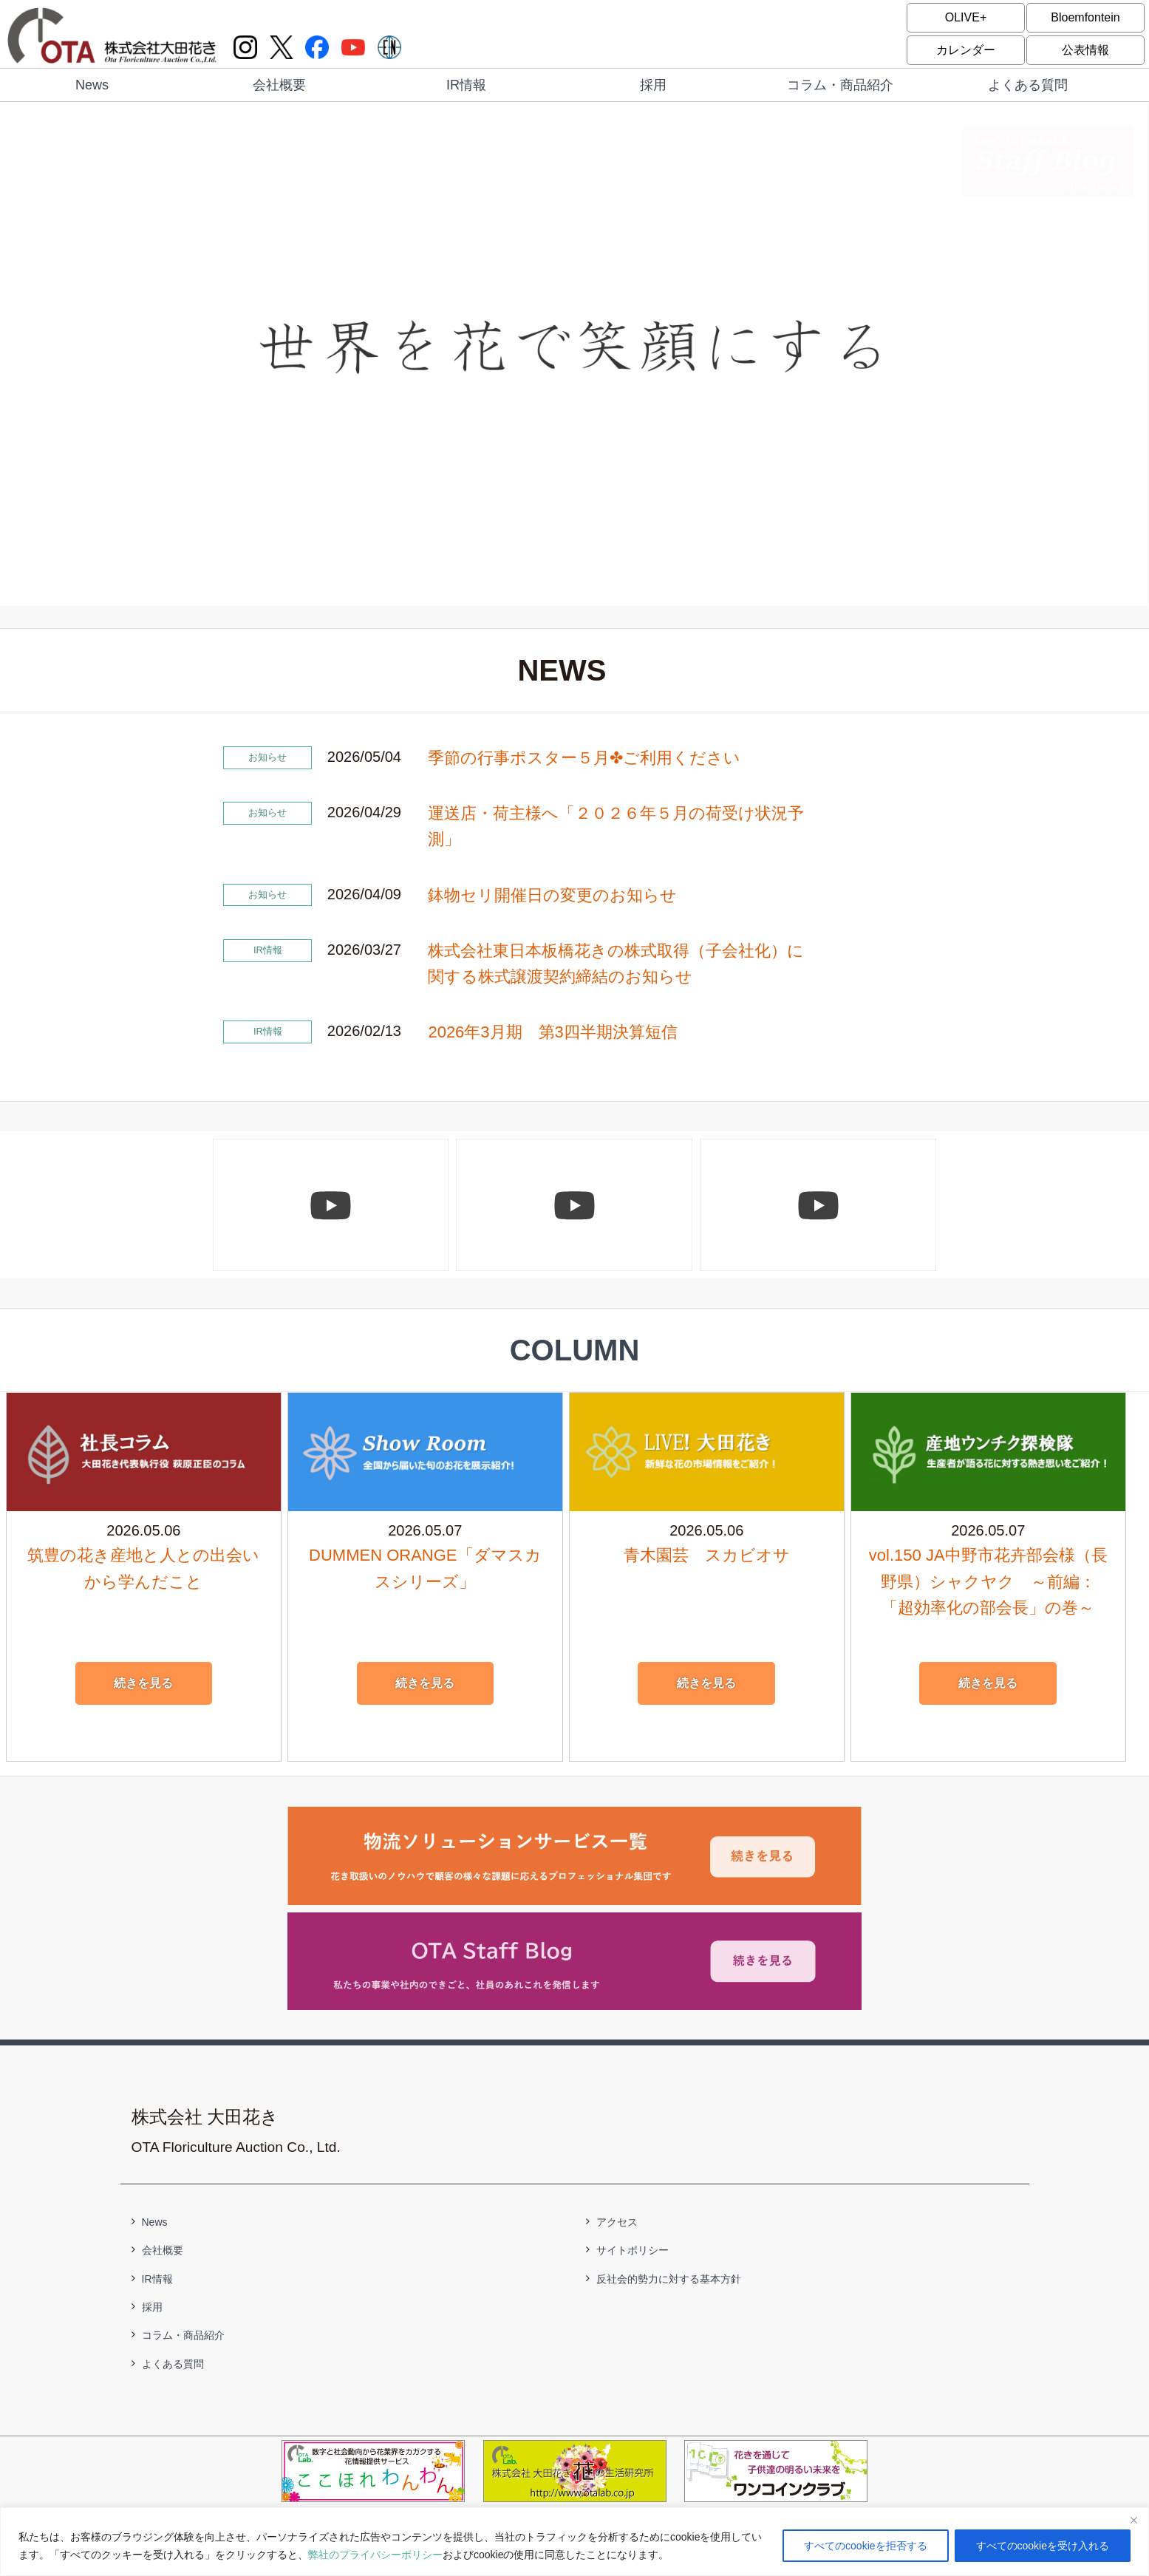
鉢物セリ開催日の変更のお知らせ (552, 895)
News (92, 85)
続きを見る (143, 1683)
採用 (653, 85)
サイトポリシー (632, 2250)
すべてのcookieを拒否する (865, 2546)
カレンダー (965, 50)
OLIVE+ (965, 17)
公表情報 (1085, 50)
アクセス (617, 2222)
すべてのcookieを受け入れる (1042, 2546)
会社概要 (279, 85)
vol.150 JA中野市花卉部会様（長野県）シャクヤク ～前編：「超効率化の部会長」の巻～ (988, 1581)
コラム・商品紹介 (840, 85)
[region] (574, 2541)
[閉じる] (1133, 2520)
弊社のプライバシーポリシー (375, 2554)
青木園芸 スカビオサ (707, 1555)
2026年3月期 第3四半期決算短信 (552, 1032)
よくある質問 (1028, 85)
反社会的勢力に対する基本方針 (668, 2279)
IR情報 (466, 85)
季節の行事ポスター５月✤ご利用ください (584, 758)
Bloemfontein (1085, 17)
